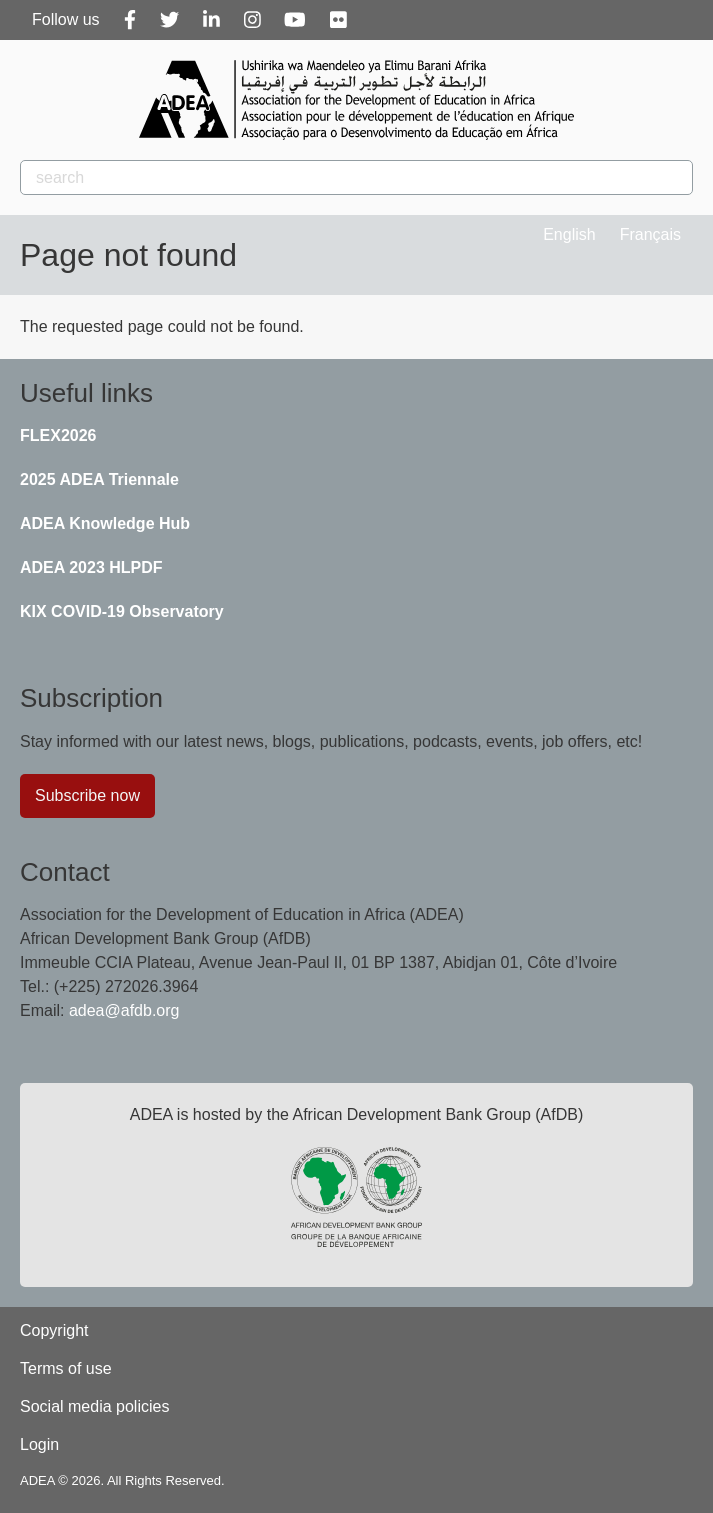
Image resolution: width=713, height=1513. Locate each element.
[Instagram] (252, 20)
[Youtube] (295, 20)
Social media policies (94, 1406)
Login (39, 1444)
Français (650, 234)
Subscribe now (87, 795)
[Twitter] (169, 20)
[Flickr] (338, 20)
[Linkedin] (211, 20)
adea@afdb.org (124, 1010)
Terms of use (66, 1368)
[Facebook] (130, 20)
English (569, 234)
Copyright (54, 1330)
